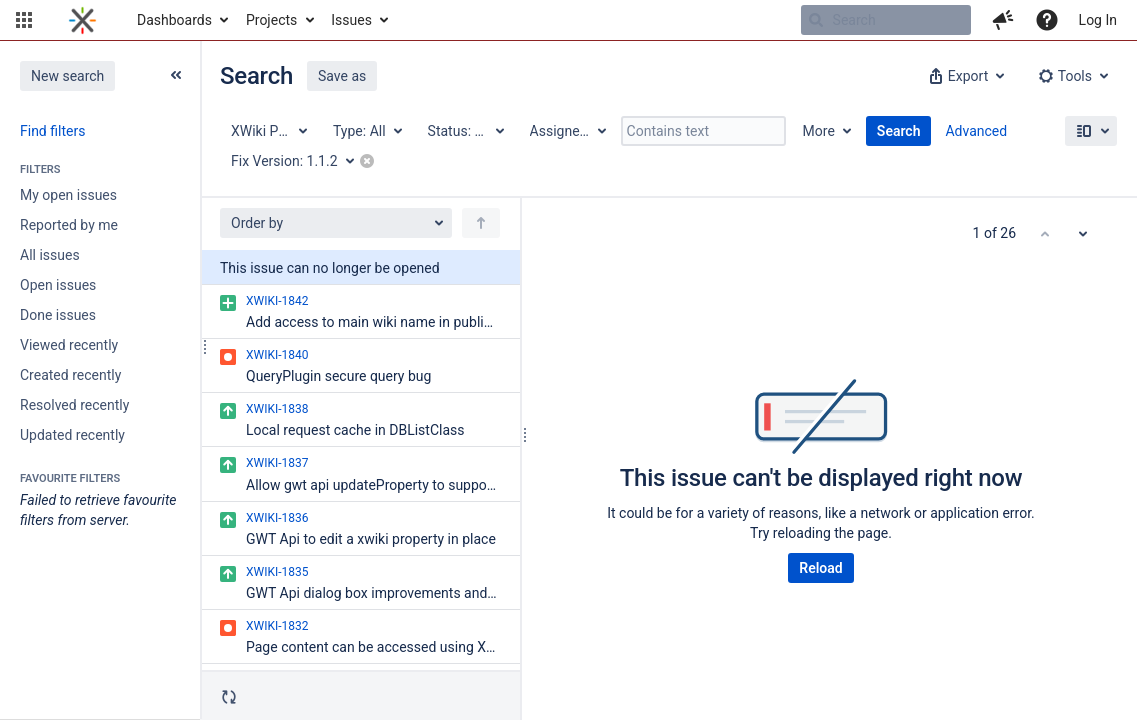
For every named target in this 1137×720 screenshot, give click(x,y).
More (819, 131)
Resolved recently (74, 405)
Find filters (52, 131)
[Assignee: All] (567, 131)
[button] (24, 20)
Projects (271, 20)
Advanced (976, 131)
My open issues (68, 195)
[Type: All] (366, 131)
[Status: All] (465, 131)
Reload (820, 568)
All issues (50, 255)
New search (67, 76)
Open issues (58, 285)
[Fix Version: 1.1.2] (299, 161)
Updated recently (72, 435)
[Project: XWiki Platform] (268, 131)
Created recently (70, 375)
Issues (351, 20)
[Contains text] (703, 131)
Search (899, 131)
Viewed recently (69, 345)
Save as (342, 76)
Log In (1098, 20)
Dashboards (174, 20)
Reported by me (69, 225)
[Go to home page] (82, 20)
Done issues (58, 315)
